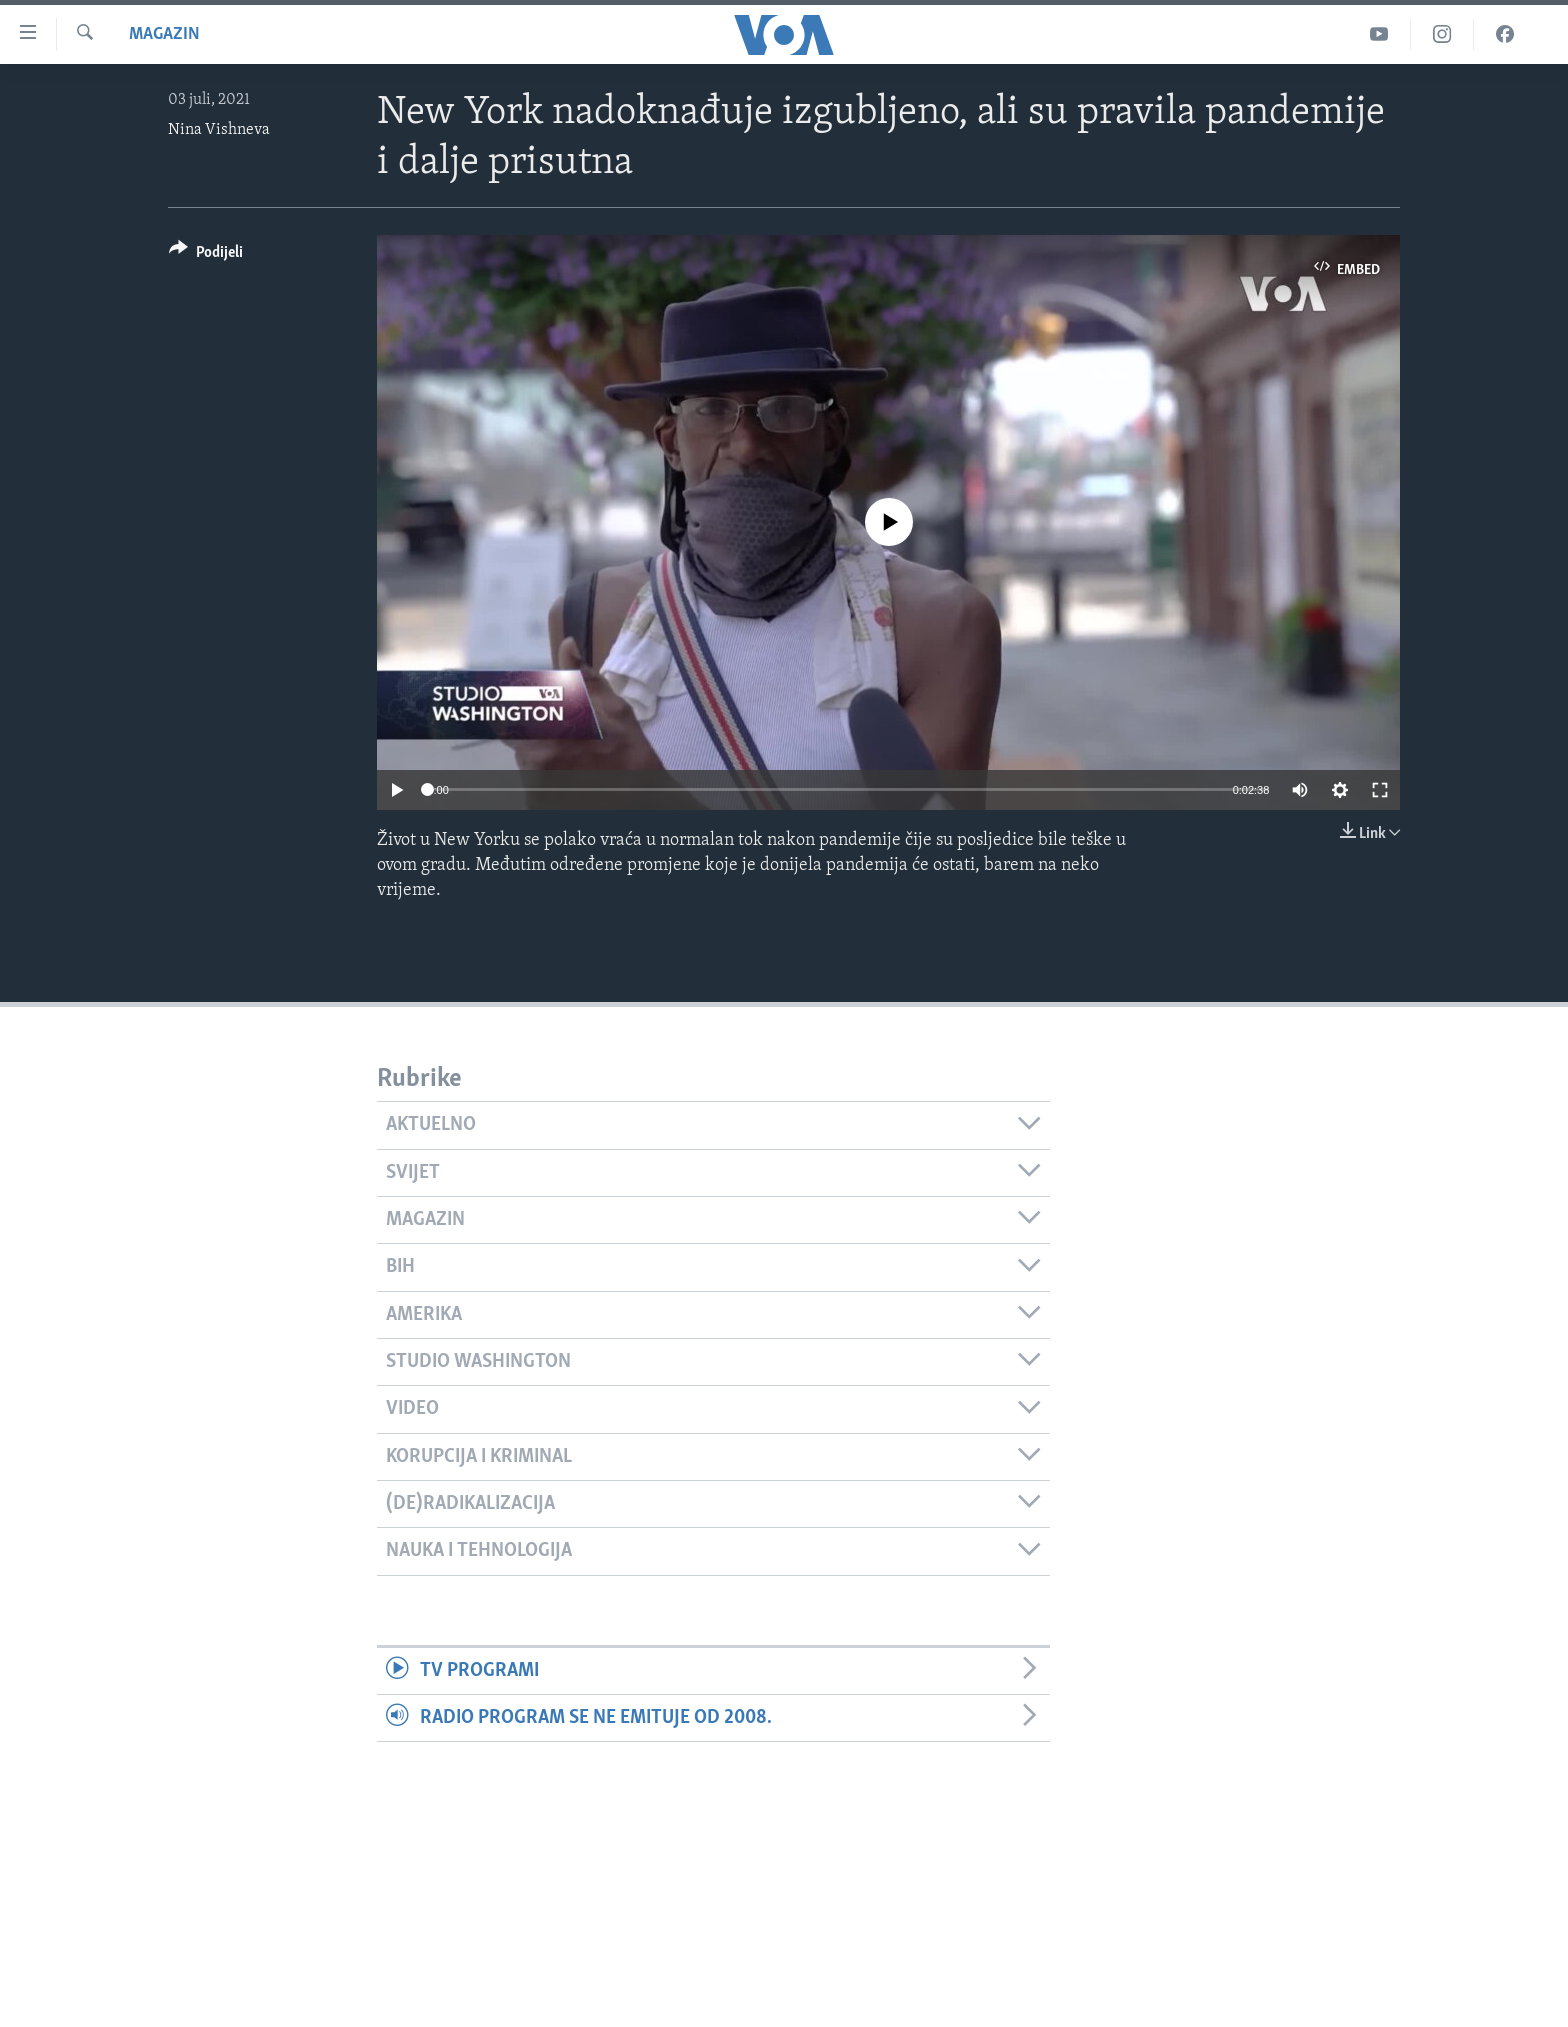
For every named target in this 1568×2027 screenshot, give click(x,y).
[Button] (206, 255)
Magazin (164, 34)
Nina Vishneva (219, 130)
